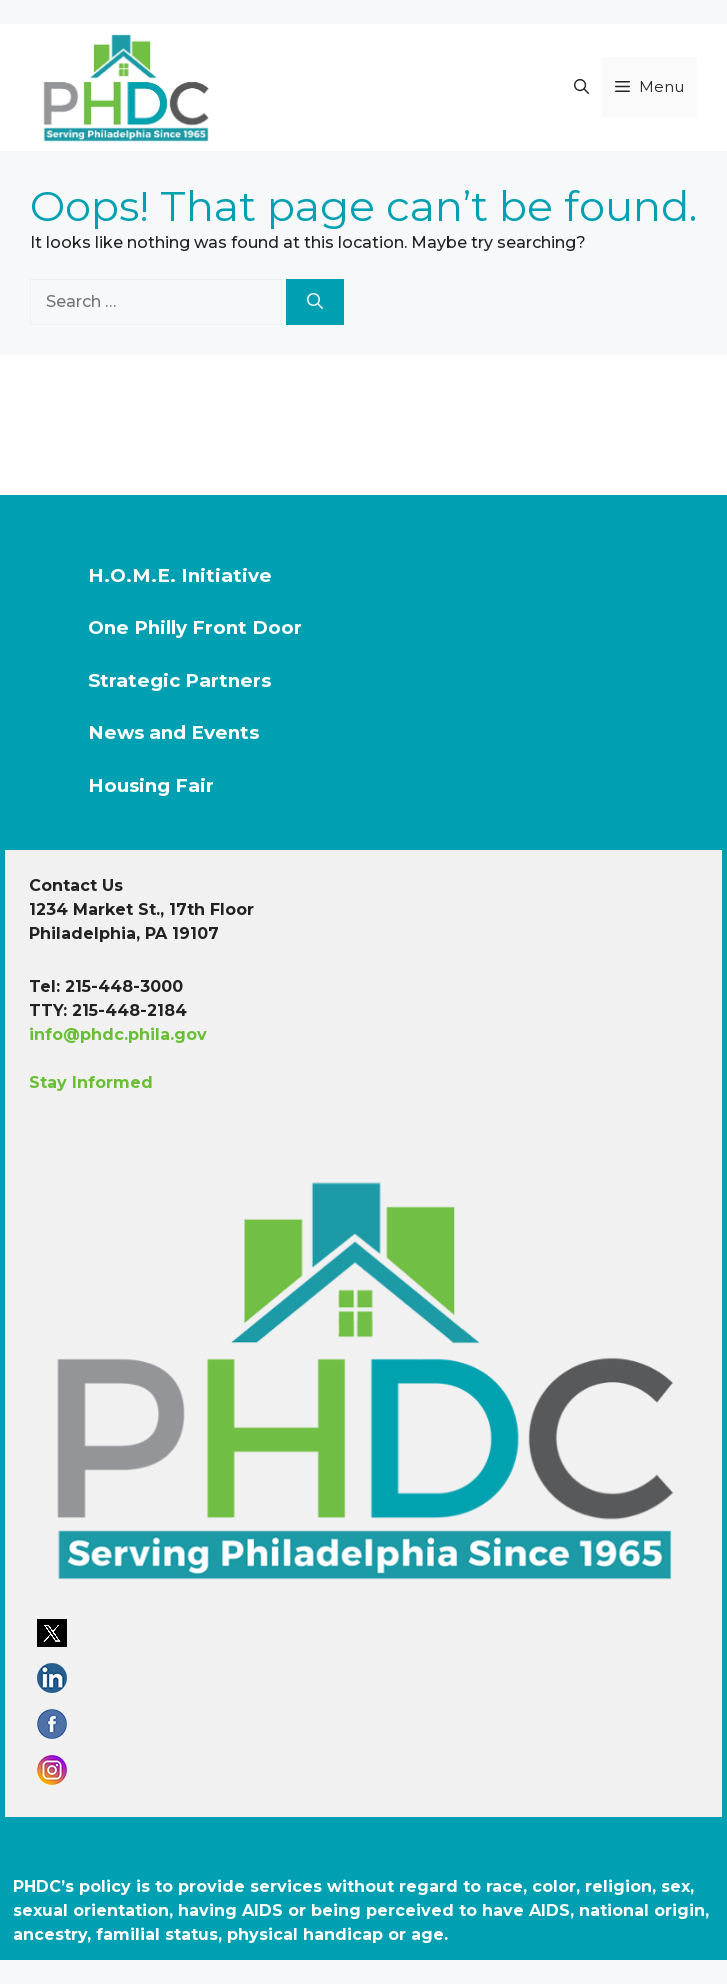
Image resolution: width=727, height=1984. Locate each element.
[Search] (315, 302)
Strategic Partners (179, 680)
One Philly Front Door (195, 627)
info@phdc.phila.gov (118, 1034)
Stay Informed (91, 1082)
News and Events (173, 732)
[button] (581, 87)
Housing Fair (151, 785)
